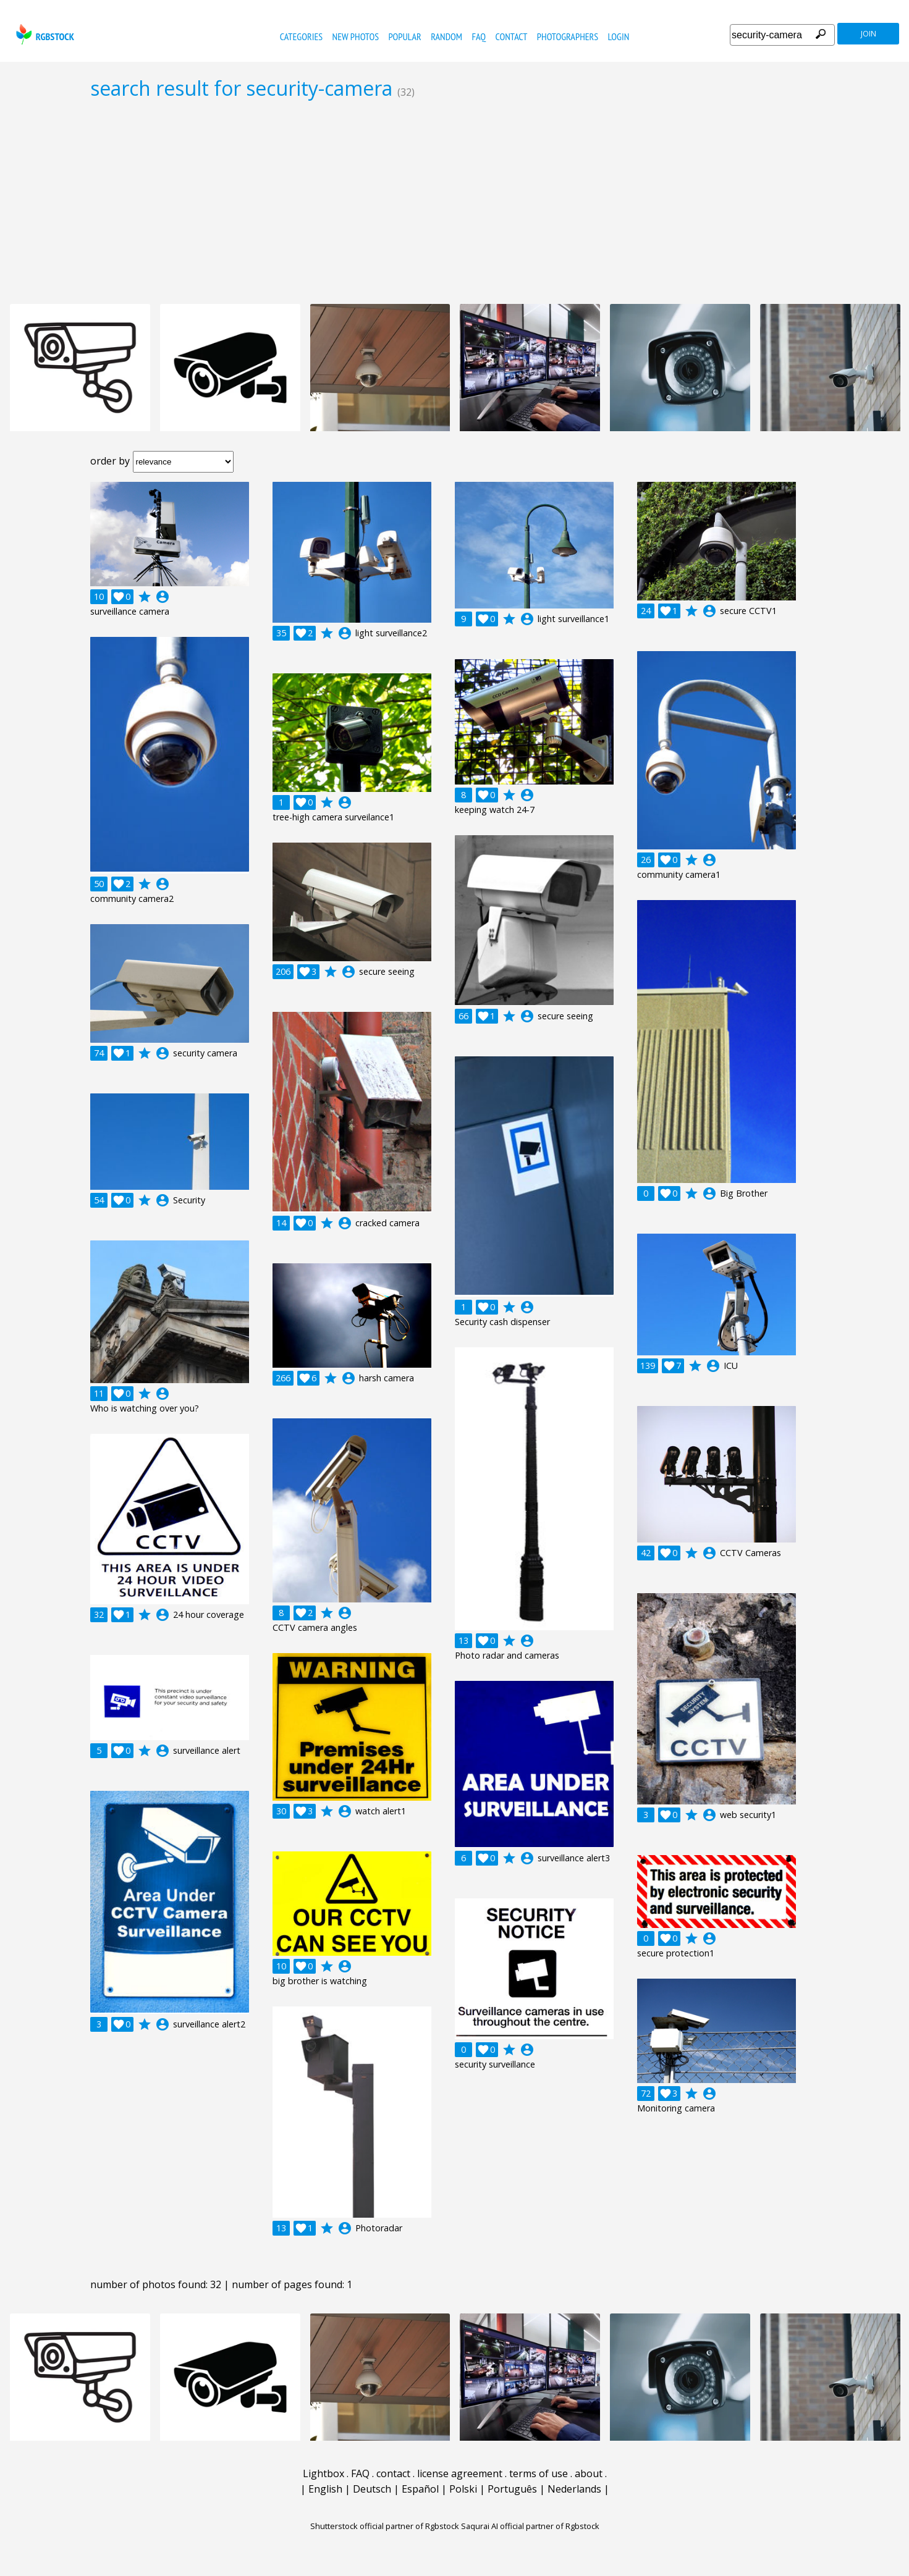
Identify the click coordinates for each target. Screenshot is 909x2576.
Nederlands (574, 2489)
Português (512, 2489)
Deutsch (372, 2489)
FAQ (478, 36)
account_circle (162, 596)
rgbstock (43, 34)
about (588, 2473)
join (868, 33)
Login (619, 36)
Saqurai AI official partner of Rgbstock (530, 2526)
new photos (355, 36)
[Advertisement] (455, 201)
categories (301, 36)
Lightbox (323, 2473)
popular (404, 36)
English (325, 2489)
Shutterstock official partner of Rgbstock (384, 2526)
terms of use (538, 2473)
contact (512, 36)
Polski (463, 2489)
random (446, 36)
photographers (567, 36)
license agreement (459, 2473)
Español (420, 2489)
